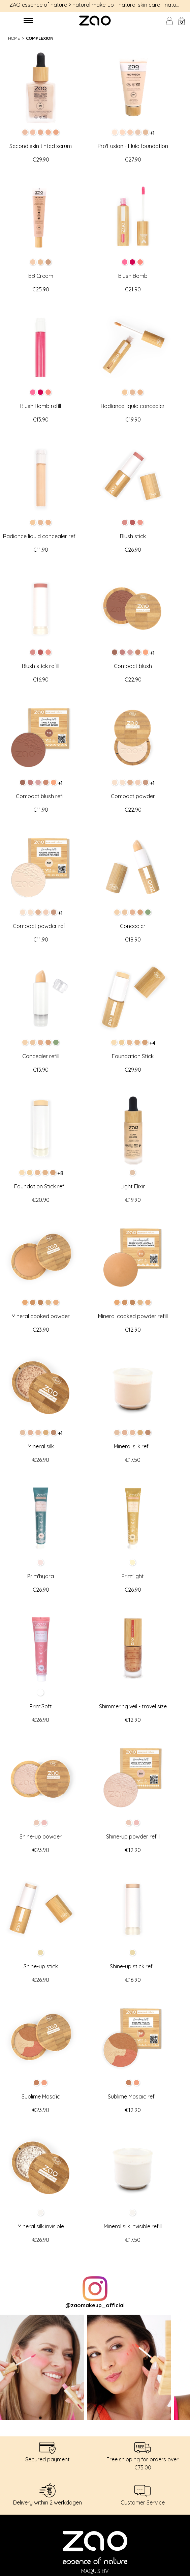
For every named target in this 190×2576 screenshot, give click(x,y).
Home (14, 38)
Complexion (39, 38)
